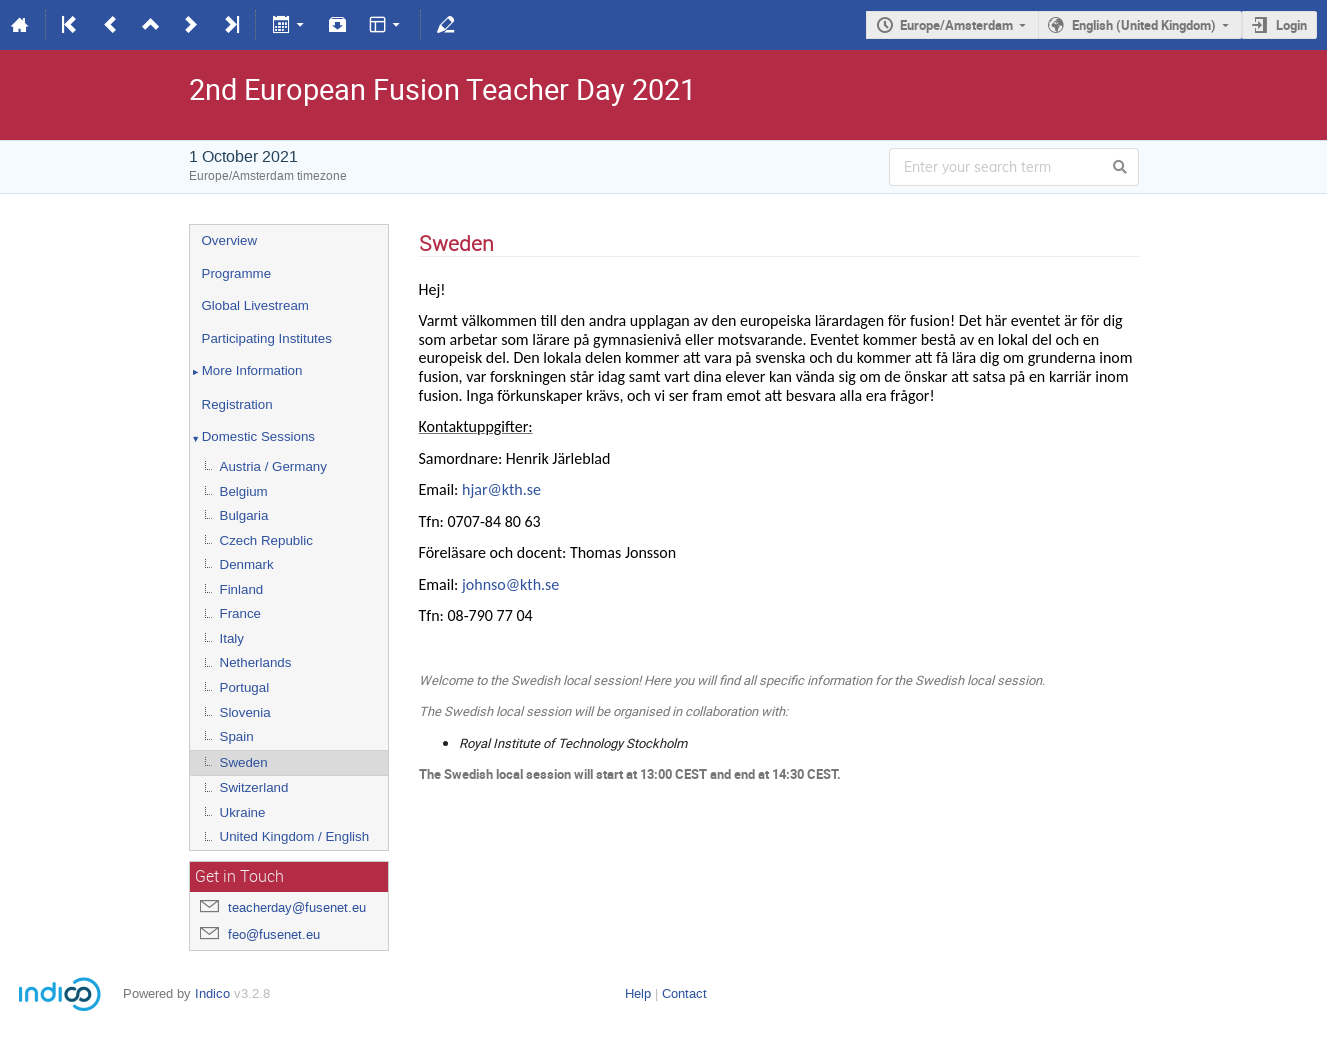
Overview (230, 240)
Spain (237, 736)
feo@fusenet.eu (274, 934)
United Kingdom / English (295, 836)
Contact (684, 993)
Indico (212, 993)
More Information (246, 372)
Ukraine (243, 812)
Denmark (247, 564)
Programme (237, 273)
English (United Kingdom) (1144, 25)
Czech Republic (266, 540)
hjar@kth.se (501, 489)
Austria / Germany (273, 466)
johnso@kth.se (510, 584)
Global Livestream (255, 305)
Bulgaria (244, 515)
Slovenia (245, 712)
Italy (232, 638)
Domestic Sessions (253, 438)
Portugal (245, 687)
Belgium (244, 491)
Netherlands (256, 662)
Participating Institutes (267, 338)
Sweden (244, 762)
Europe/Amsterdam (956, 25)
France (240, 613)
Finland (242, 589)
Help (638, 993)
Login (1291, 25)
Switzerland (254, 787)
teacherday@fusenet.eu (297, 907)
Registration (237, 404)
